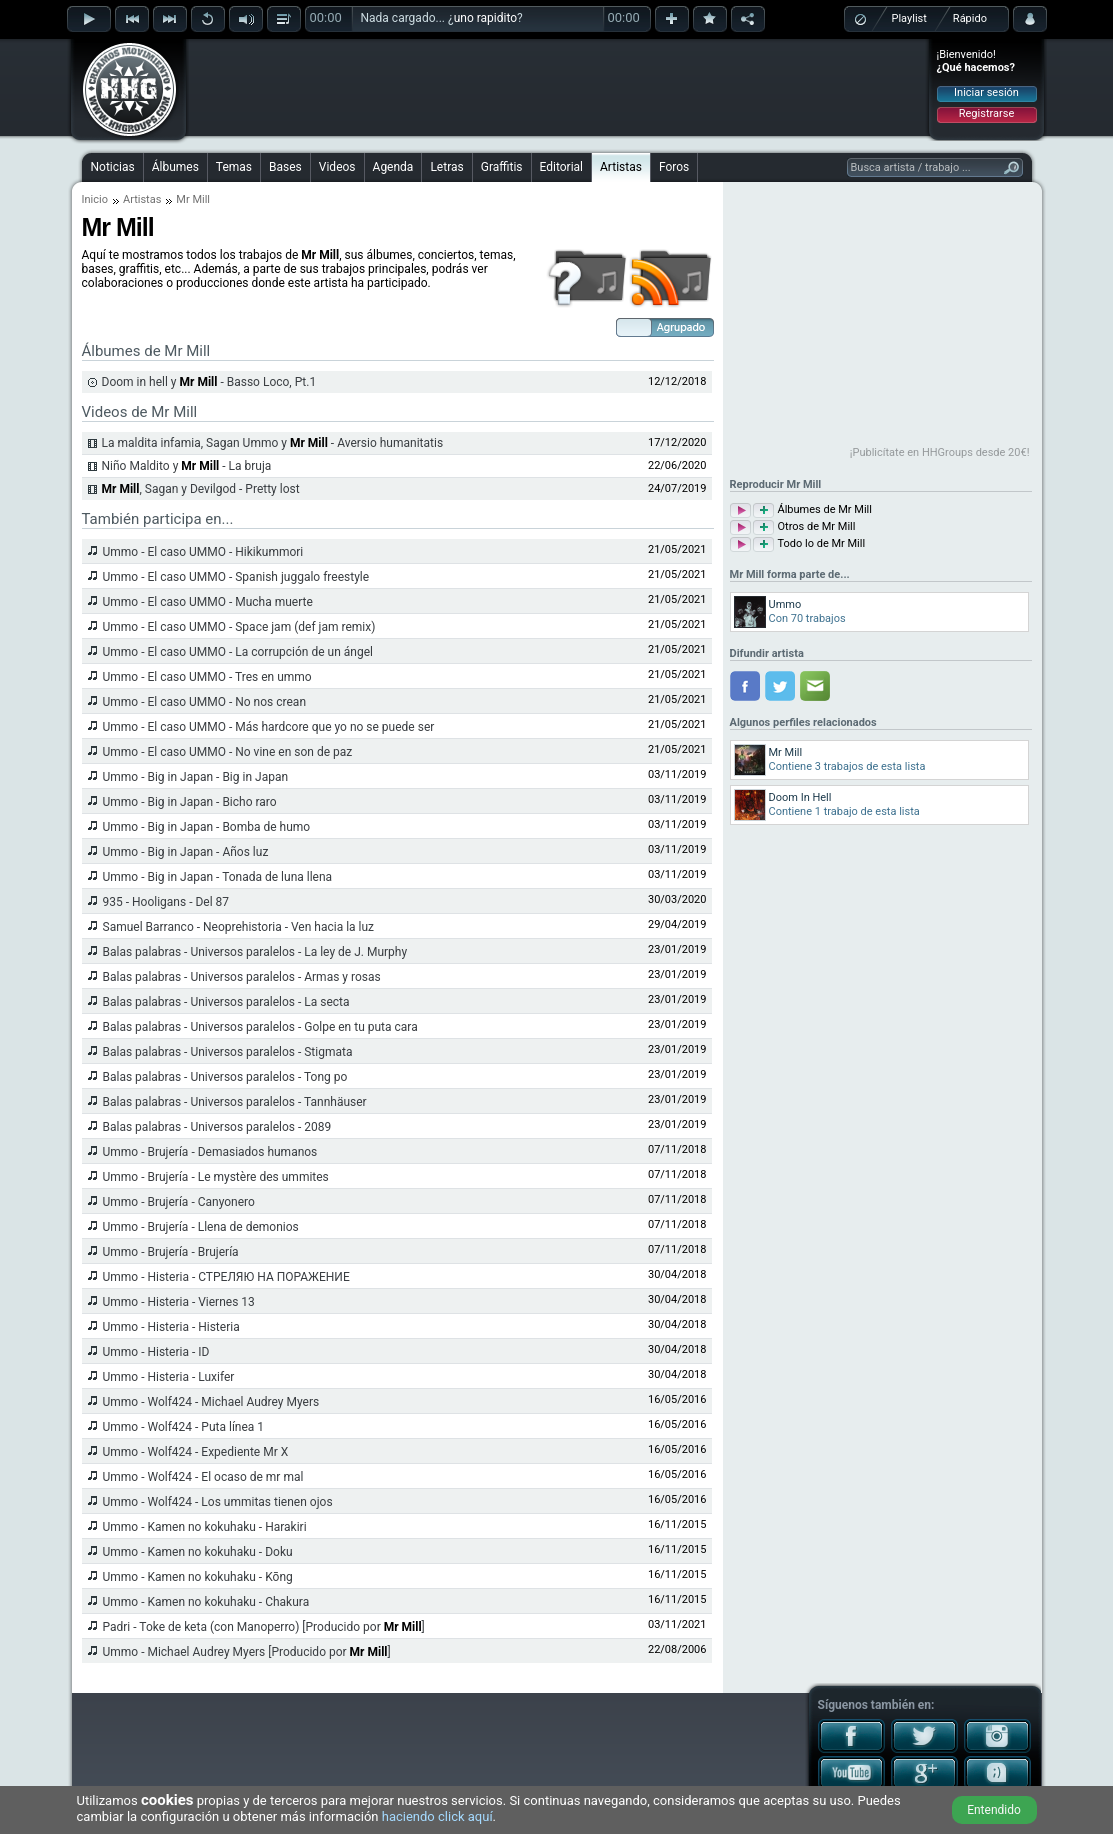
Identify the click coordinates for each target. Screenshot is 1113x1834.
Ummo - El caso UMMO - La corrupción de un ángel (238, 652)
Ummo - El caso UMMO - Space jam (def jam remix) (239, 627)
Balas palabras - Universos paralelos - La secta (226, 1002)
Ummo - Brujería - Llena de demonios (201, 1227)
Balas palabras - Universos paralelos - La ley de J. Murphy (255, 952)
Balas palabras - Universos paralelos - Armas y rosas (242, 977)
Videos (337, 167)
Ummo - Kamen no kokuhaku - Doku (198, 1552)
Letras (446, 167)
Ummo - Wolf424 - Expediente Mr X (196, 1452)
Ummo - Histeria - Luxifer (169, 1377)
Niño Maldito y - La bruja (187, 466)
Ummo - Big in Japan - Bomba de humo (207, 827)
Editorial (561, 167)
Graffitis (502, 167)
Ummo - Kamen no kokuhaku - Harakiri (205, 1527)
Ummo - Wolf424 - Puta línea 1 (184, 1427)
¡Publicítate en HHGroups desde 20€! (940, 452)
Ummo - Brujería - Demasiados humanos (210, 1152)
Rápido (970, 18)
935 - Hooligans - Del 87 (166, 902)
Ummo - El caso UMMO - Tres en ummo (207, 677)
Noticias (113, 167)
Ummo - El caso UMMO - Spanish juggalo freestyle (236, 577)
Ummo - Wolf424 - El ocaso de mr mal (203, 1477)
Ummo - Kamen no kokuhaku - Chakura (206, 1602)
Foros (674, 167)
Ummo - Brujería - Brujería (171, 1252)
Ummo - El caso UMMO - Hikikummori (203, 552)
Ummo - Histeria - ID (156, 1352)
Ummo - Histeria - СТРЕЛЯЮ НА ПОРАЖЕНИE (226, 1277)
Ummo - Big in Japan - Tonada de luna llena (218, 877)
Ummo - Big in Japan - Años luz (186, 852)
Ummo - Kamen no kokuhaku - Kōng (198, 1577)
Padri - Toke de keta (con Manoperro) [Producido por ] (264, 1627)
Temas (234, 167)
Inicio (95, 199)
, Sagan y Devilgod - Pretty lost (201, 489)
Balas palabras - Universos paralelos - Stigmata (228, 1052)
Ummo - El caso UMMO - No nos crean (205, 702)
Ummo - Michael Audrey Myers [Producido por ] (247, 1652)
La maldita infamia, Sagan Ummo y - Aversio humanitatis (273, 443)
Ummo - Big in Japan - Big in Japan (196, 777)
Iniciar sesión (986, 92)
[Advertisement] (558, 87)
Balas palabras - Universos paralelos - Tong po (225, 1077)
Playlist (909, 18)
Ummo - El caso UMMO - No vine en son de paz (228, 752)
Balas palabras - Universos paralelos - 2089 (217, 1127)
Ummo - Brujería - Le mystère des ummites (216, 1177)
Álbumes (175, 167)
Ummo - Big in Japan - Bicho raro (190, 802)
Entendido (994, 1810)
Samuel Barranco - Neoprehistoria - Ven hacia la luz (239, 927)
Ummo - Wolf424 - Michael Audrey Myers (211, 1402)
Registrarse (986, 113)
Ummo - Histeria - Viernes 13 (179, 1302)
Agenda (393, 167)
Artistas (621, 167)
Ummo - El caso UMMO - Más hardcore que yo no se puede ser (269, 727)
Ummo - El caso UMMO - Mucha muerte (208, 602)
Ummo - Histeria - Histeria (171, 1327)
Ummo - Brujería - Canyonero (179, 1202)
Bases (285, 167)
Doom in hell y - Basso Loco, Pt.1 (209, 382)
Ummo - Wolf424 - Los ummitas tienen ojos (218, 1502)
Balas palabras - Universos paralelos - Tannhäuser (235, 1102)
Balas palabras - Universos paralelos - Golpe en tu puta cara (260, 1027)
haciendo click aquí (437, 1816)
